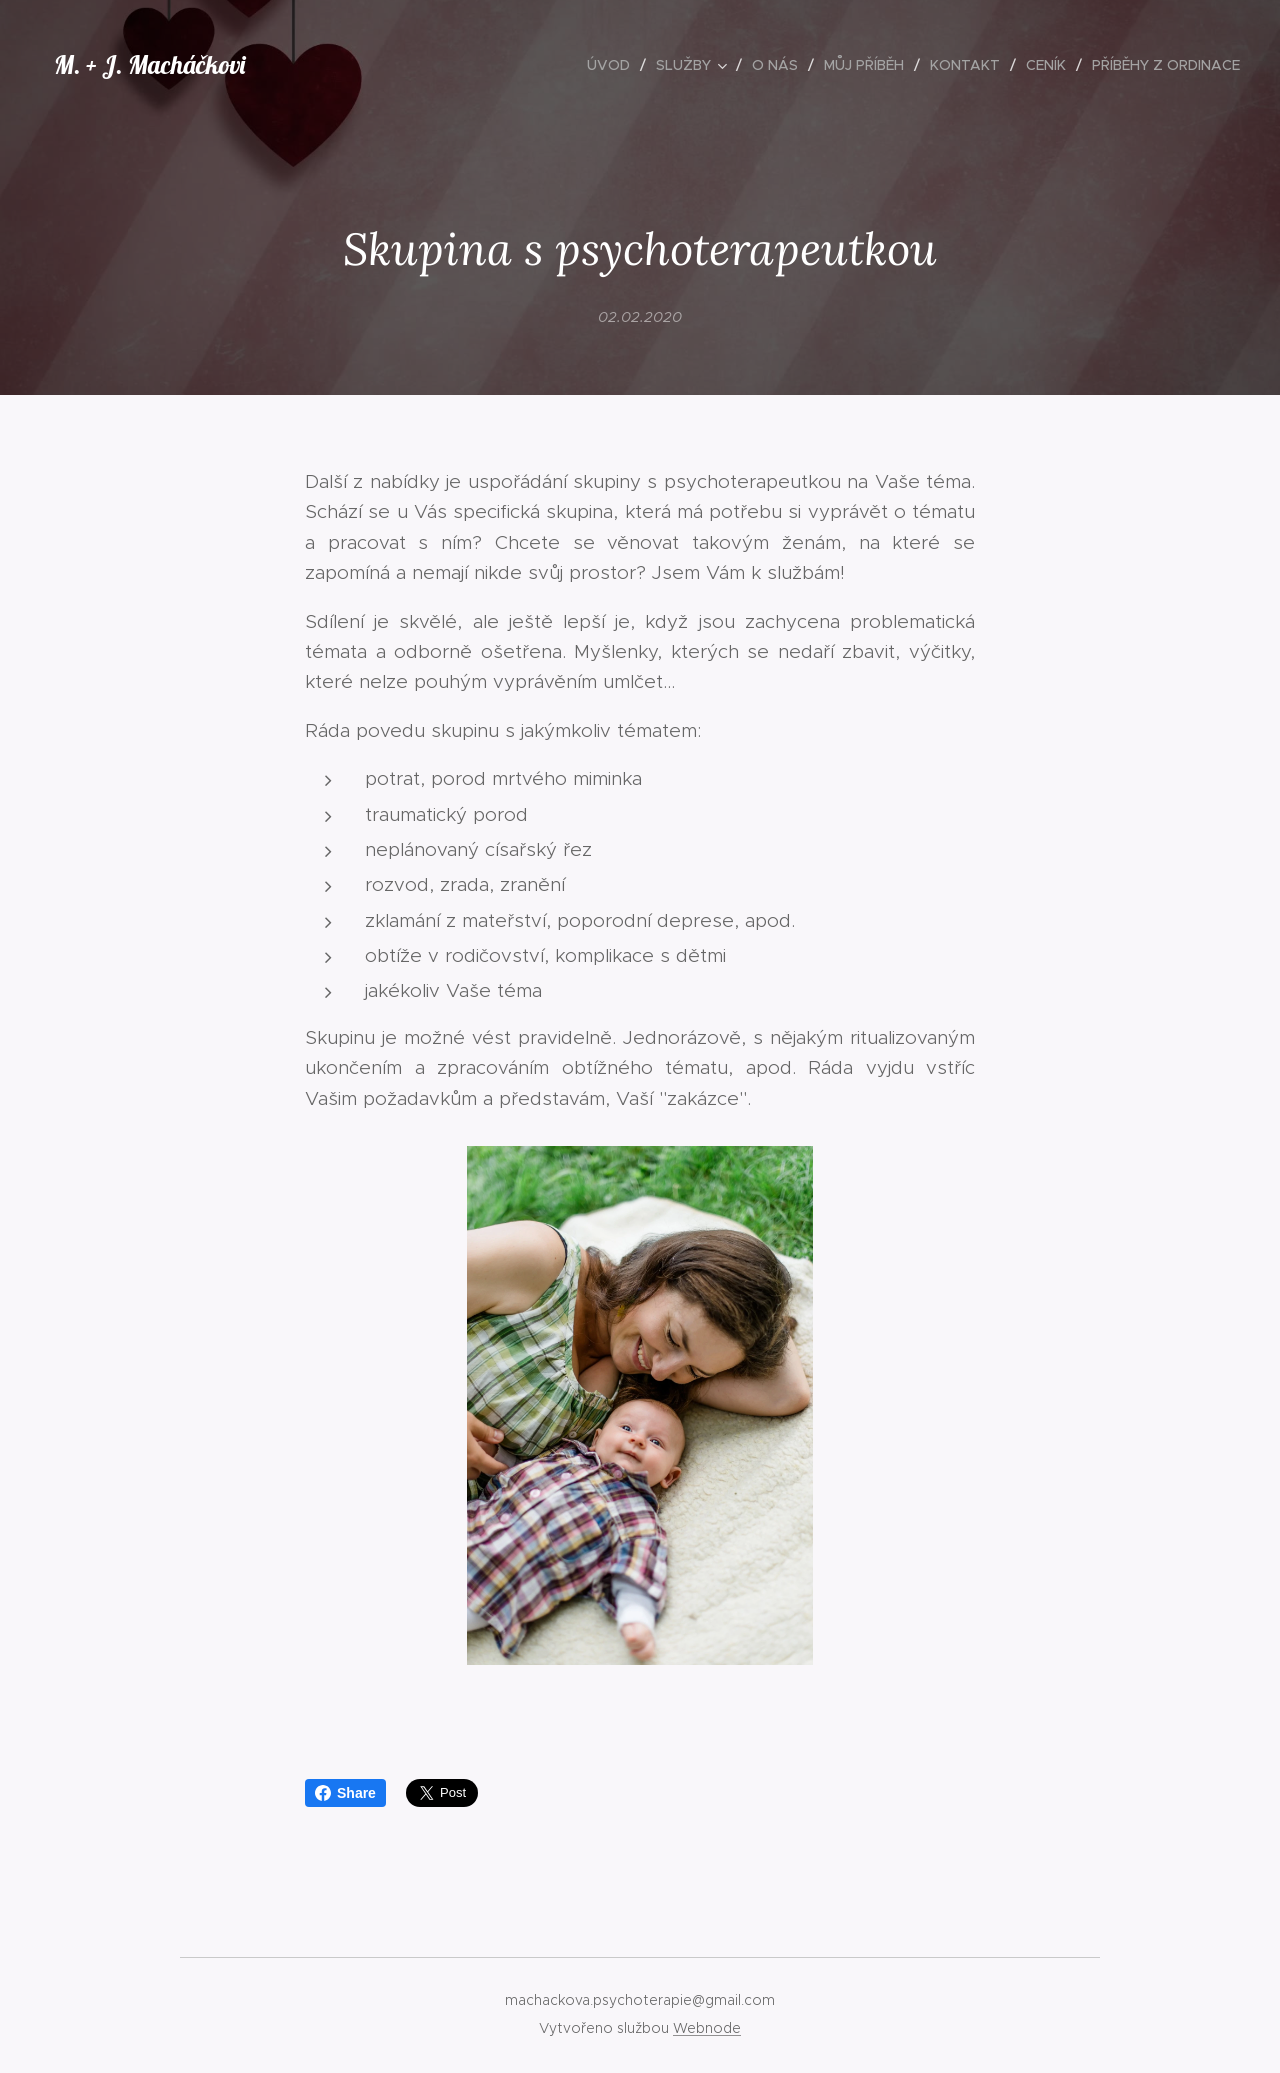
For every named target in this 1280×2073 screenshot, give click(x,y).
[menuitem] (614, 65)
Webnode (707, 2028)
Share (345, 1793)
